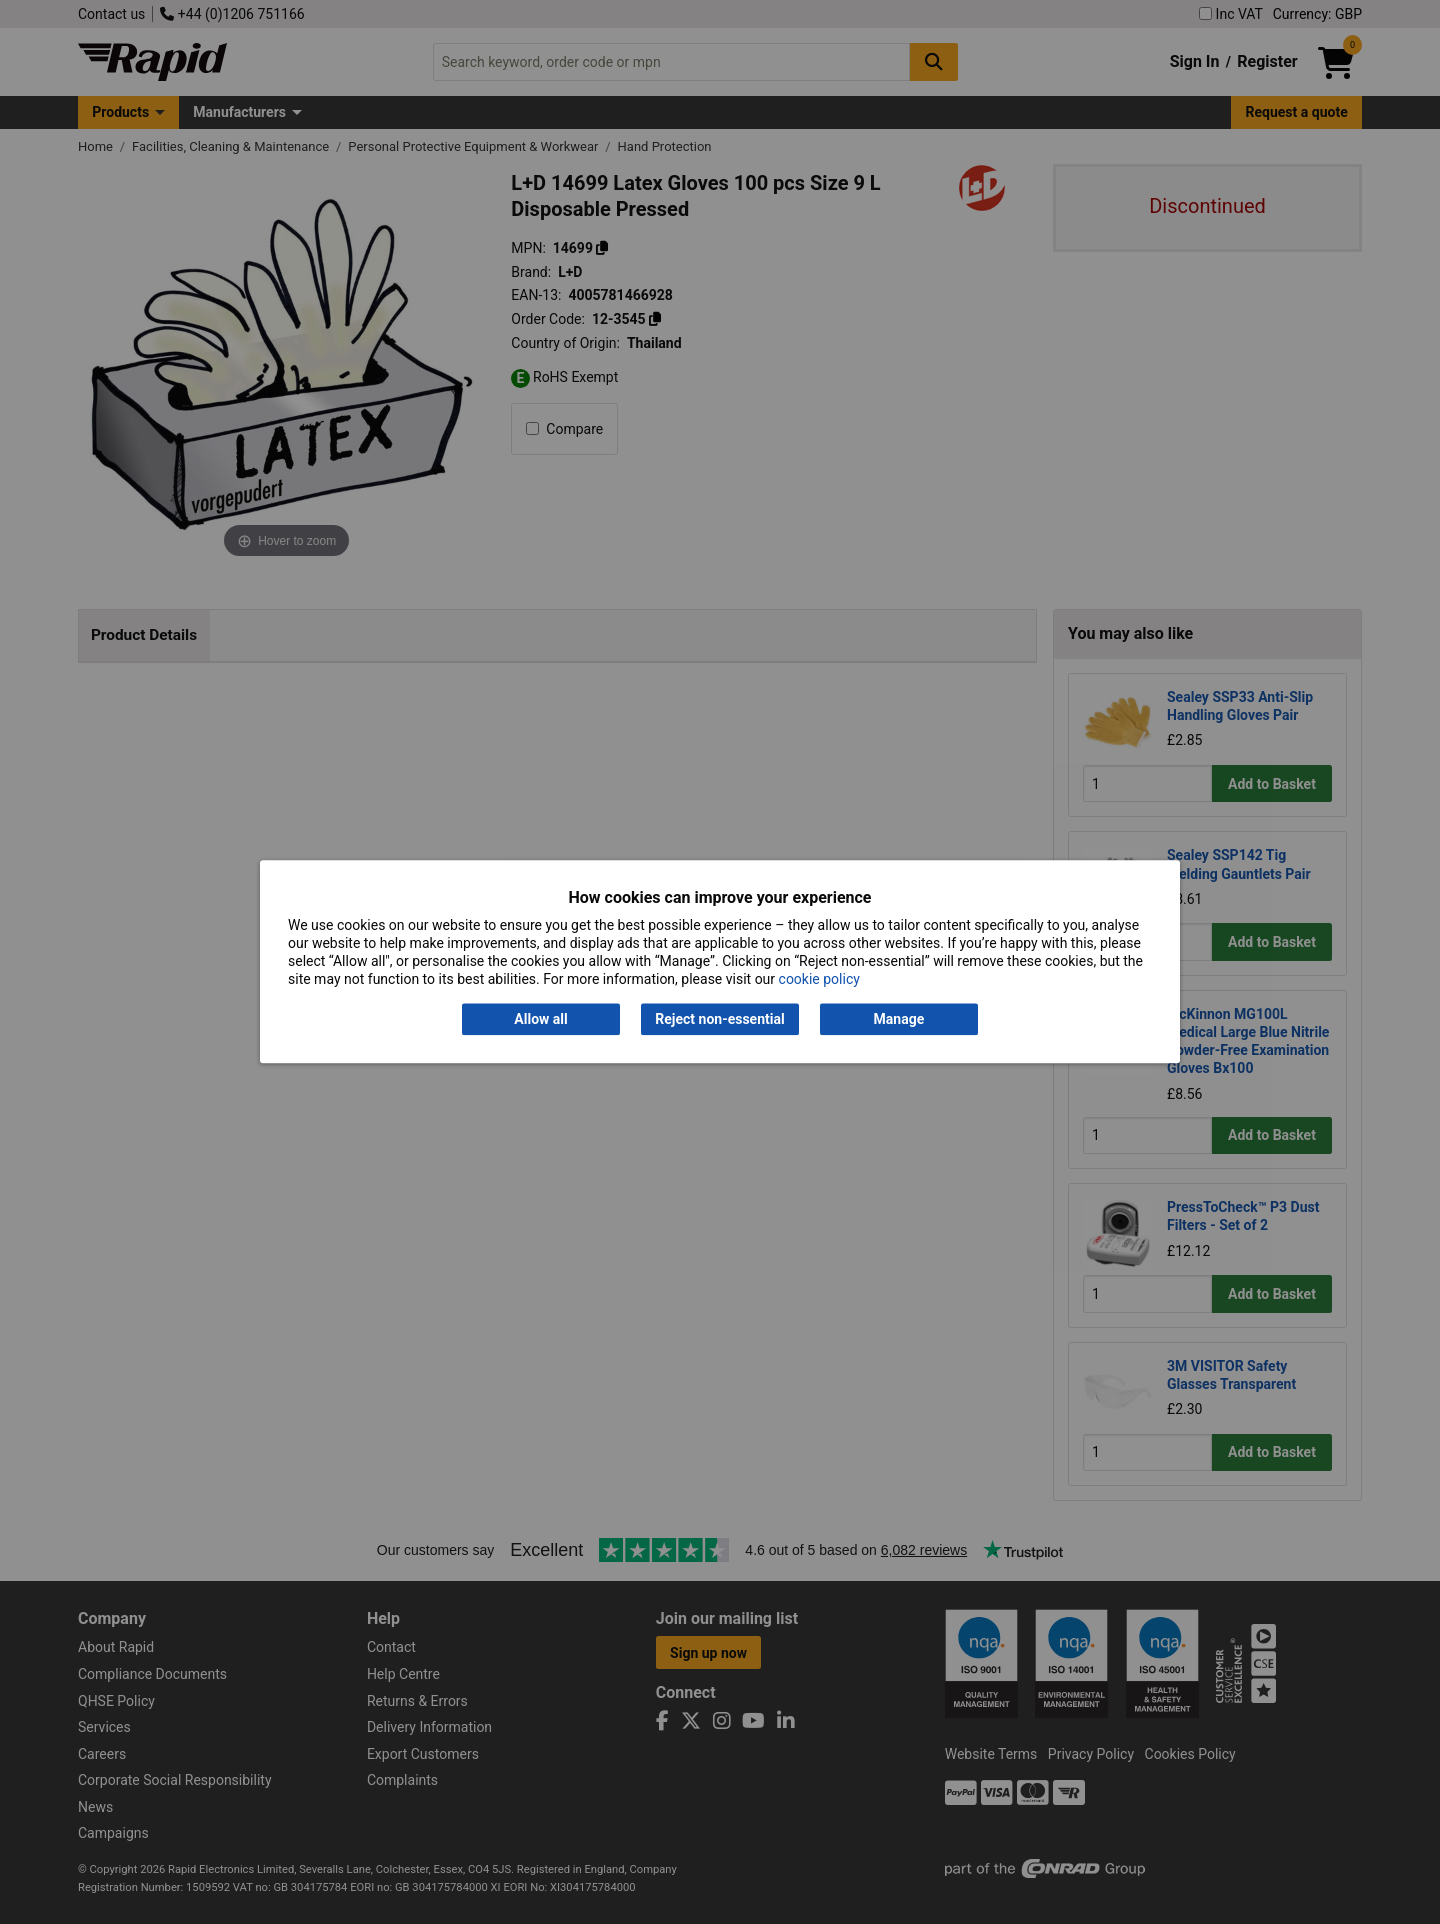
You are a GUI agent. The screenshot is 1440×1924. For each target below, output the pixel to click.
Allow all (540, 1019)
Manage (899, 1019)
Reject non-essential (719, 1019)
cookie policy (819, 980)
